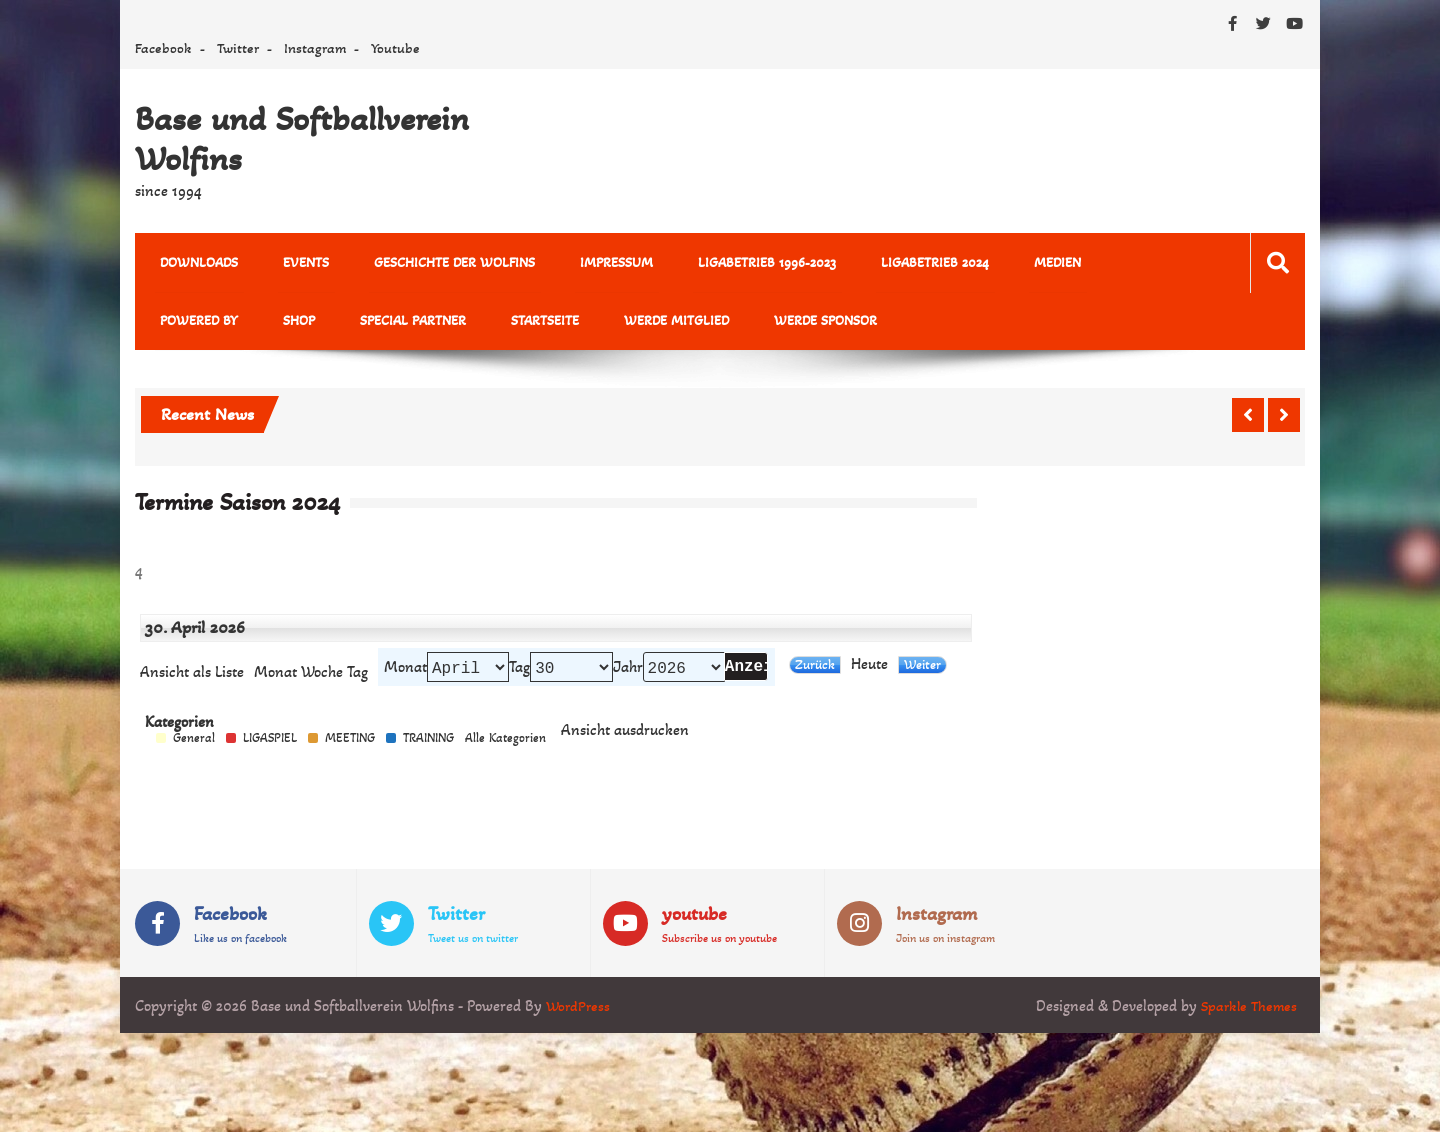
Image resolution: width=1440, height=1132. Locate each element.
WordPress (579, 1014)
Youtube (395, 48)
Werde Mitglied (515, 324)
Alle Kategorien (505, 746)
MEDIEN (986, 263)
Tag (519, 673)
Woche (322, 678)
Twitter (238, 48)
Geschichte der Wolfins (427, 263)
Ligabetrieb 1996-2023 (718, 263)
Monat (275, 678)
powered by (1083, 263)
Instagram (315, 48)
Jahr (628, 673)
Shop (171, 324)
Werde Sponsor (653, 324)
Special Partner (274, 324)
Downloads (194, 263)
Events (290, 263)
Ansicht (625, 739)
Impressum (578, 263)
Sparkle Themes (1246, 1014)
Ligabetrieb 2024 (875, 263)
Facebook (163, 48)
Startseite (395, 324)
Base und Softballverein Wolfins (302, 139)
